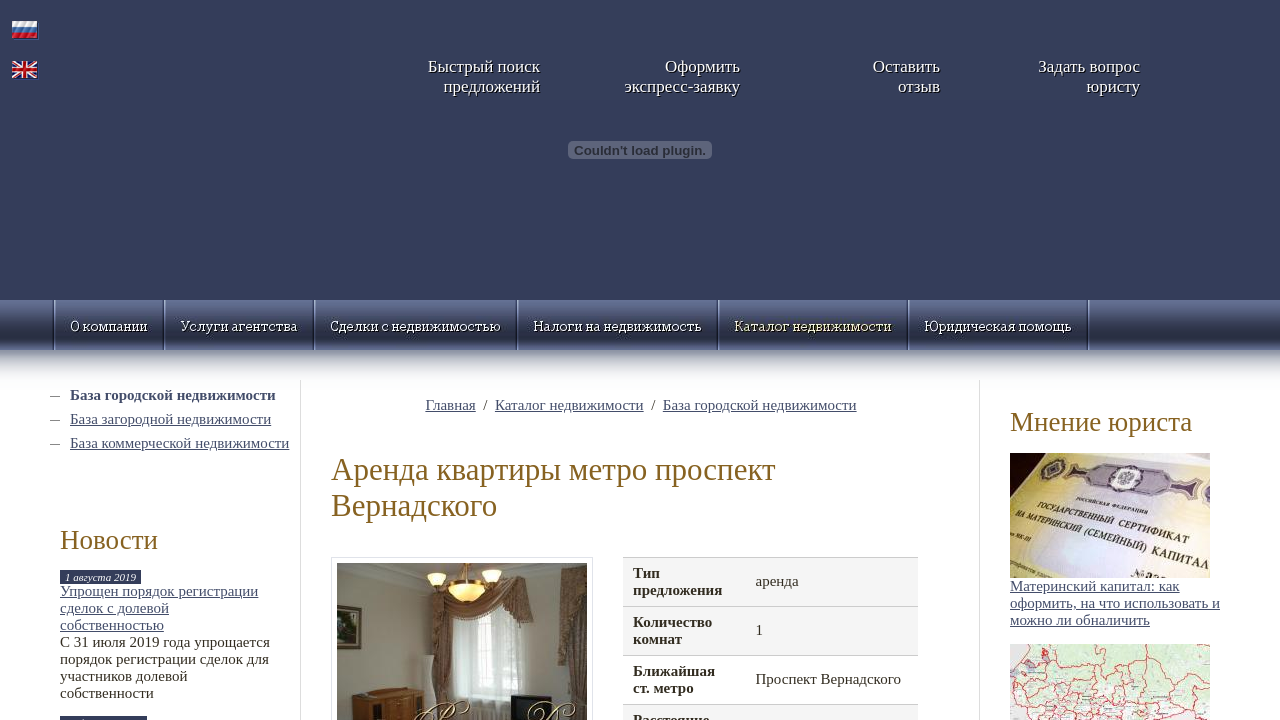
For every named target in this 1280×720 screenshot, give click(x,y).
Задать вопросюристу (1089, 76)
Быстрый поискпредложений (484, 76)
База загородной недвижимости (170, 419)
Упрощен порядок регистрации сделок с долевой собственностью (159, 608)
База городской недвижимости (173, 395)
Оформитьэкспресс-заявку (682, 76)
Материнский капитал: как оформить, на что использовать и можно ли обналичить (1115, 603)
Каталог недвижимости (569, 405)
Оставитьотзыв (906, 76)
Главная (450, 405)
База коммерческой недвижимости (179, 443)
